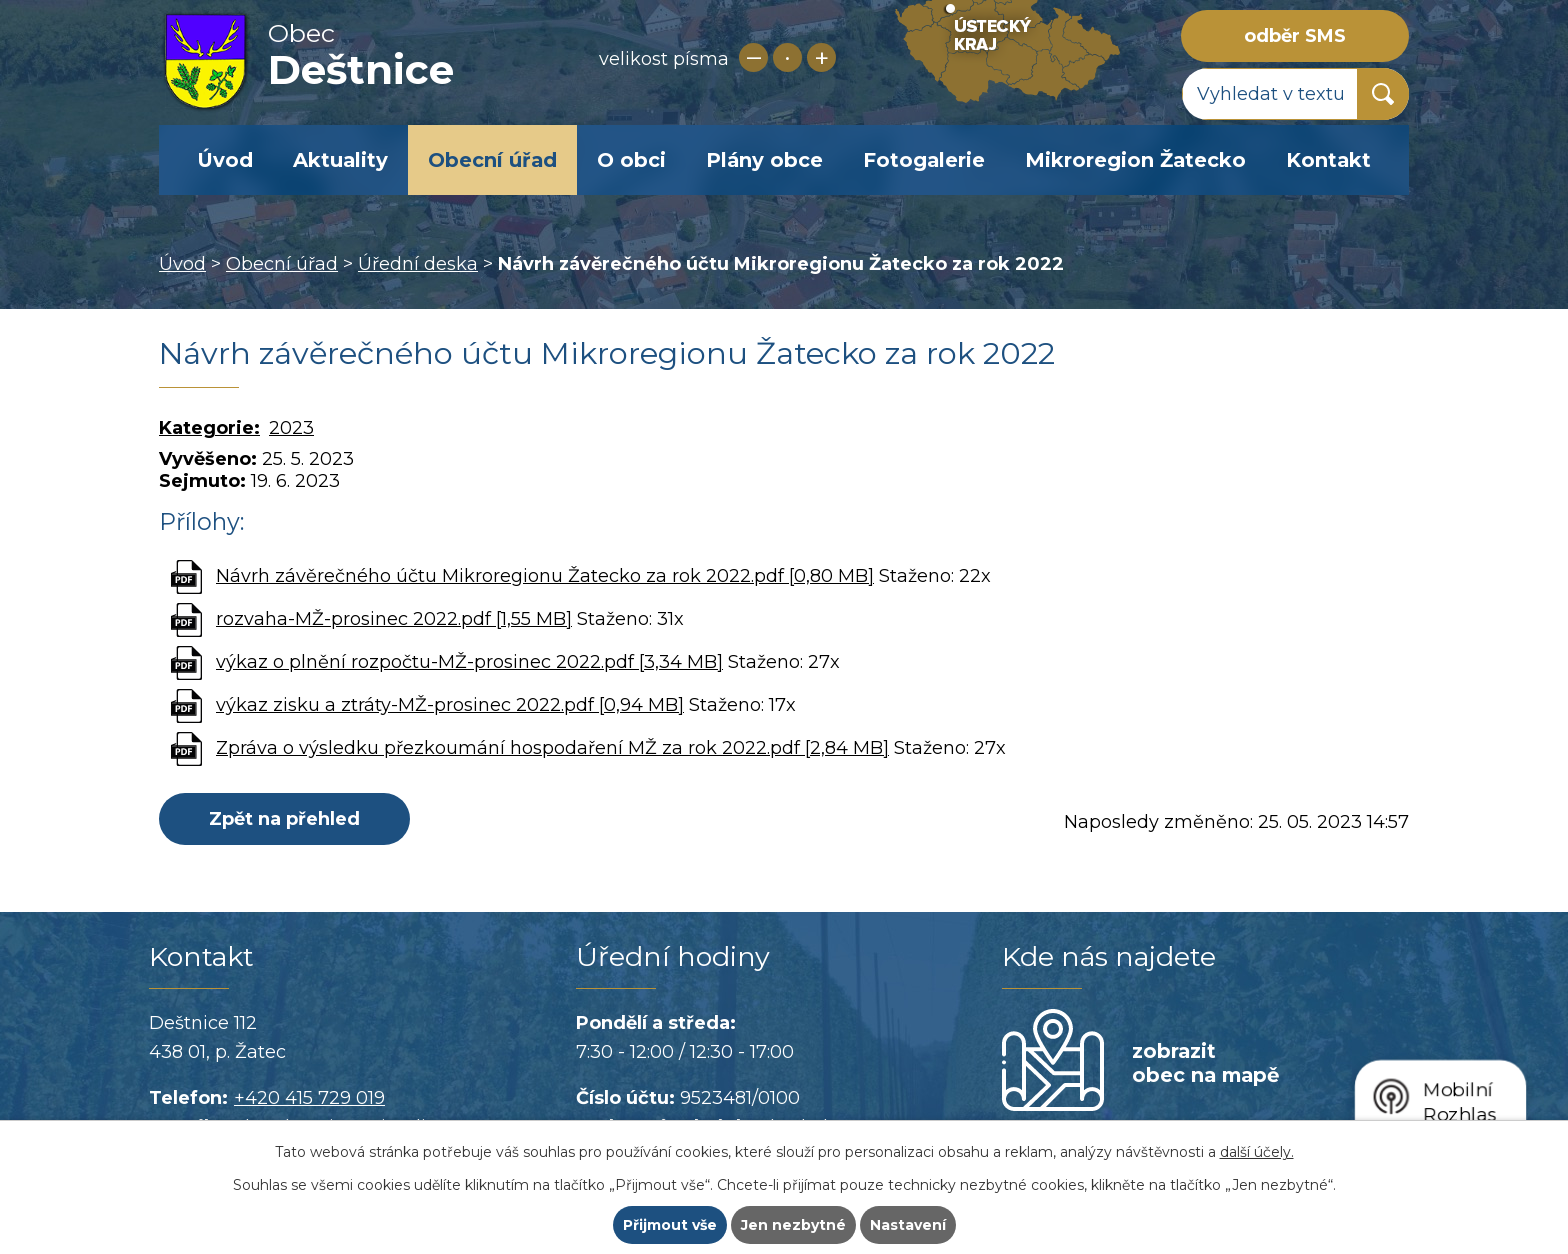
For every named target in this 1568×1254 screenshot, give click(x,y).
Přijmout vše (670, 1225)
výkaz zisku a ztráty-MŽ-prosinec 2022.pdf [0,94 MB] (450, 705)
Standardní (787, 57)
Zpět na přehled (284, 819)
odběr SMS (1295, 36)
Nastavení (908, 1225)
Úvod (225, 160)
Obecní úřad (492, 160)
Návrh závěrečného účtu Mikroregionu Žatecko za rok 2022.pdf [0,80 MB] (545, 576)
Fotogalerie (924, 160)
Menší (753, 57)
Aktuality (340, 160)
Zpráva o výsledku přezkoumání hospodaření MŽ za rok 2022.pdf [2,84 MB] (552, 748)
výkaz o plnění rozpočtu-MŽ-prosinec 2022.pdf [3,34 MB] (469, 662)
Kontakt (1328, 160)
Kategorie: (209, 428)
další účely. (1257, 1152)
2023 (291, 428)
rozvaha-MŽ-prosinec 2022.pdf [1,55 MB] (394, 619)
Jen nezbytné (793, 1225)
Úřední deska (418, 264)
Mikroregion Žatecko (1135, 160)
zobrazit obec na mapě (1205, 1063)
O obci (631, 160)
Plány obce (764, 160)
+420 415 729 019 (309, 1098)
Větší (821, 57)
